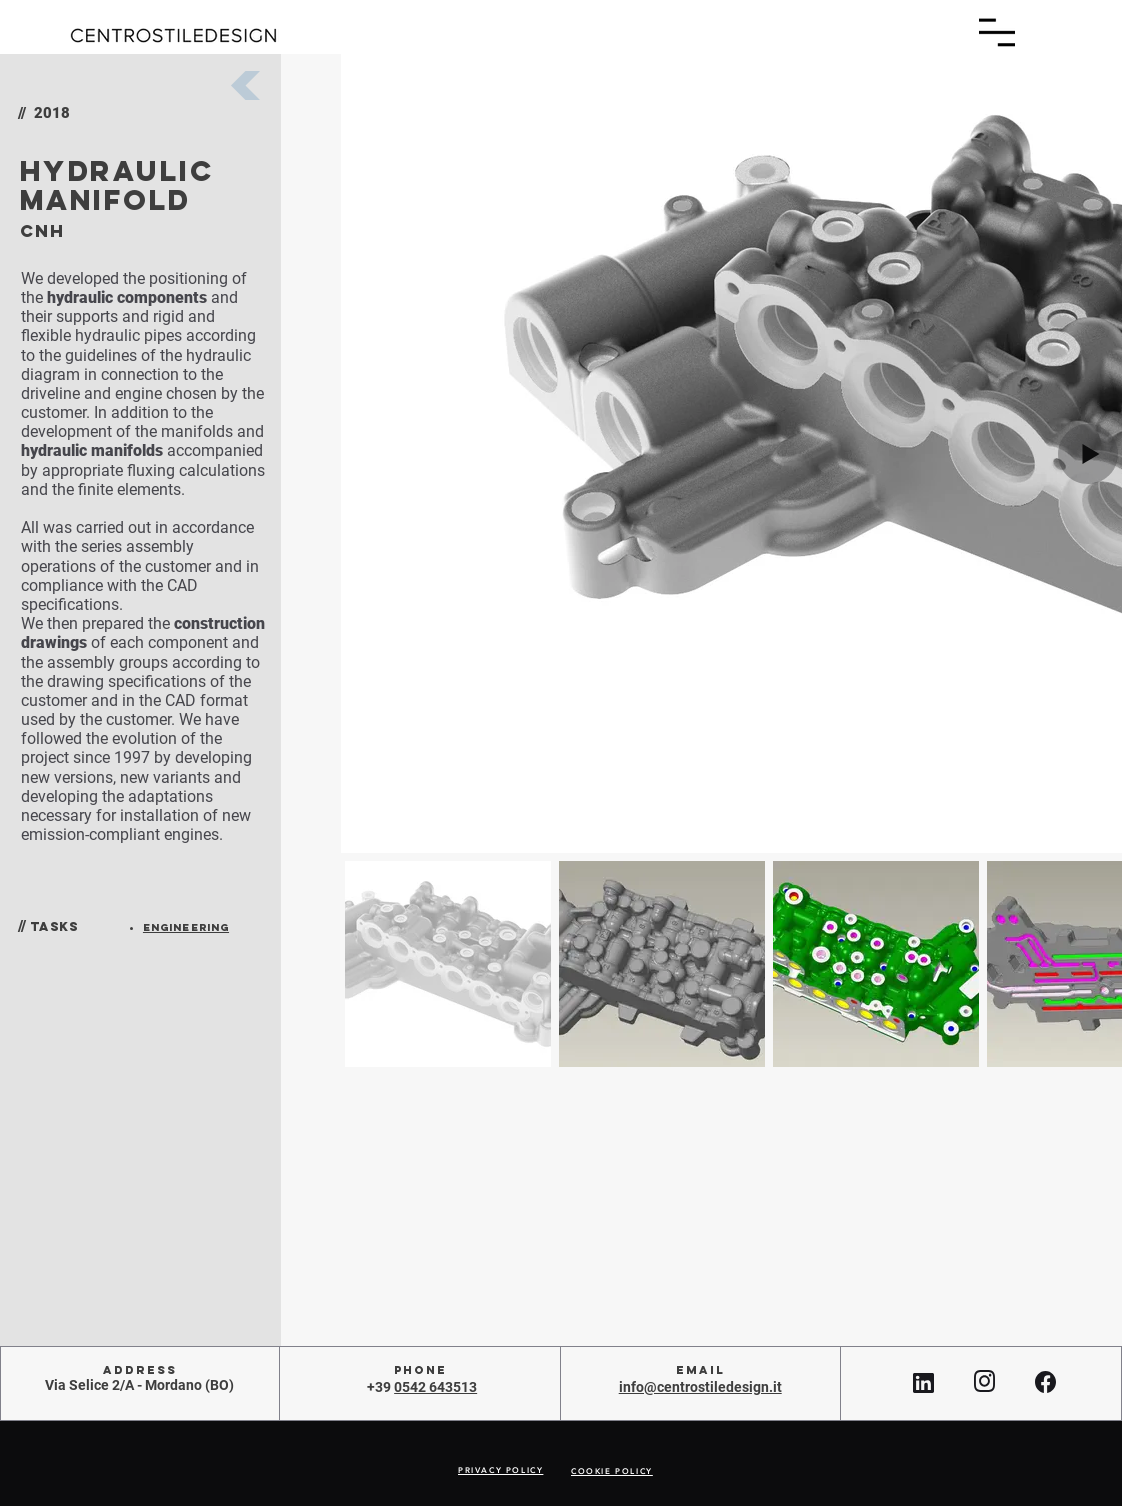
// (22, 926)
